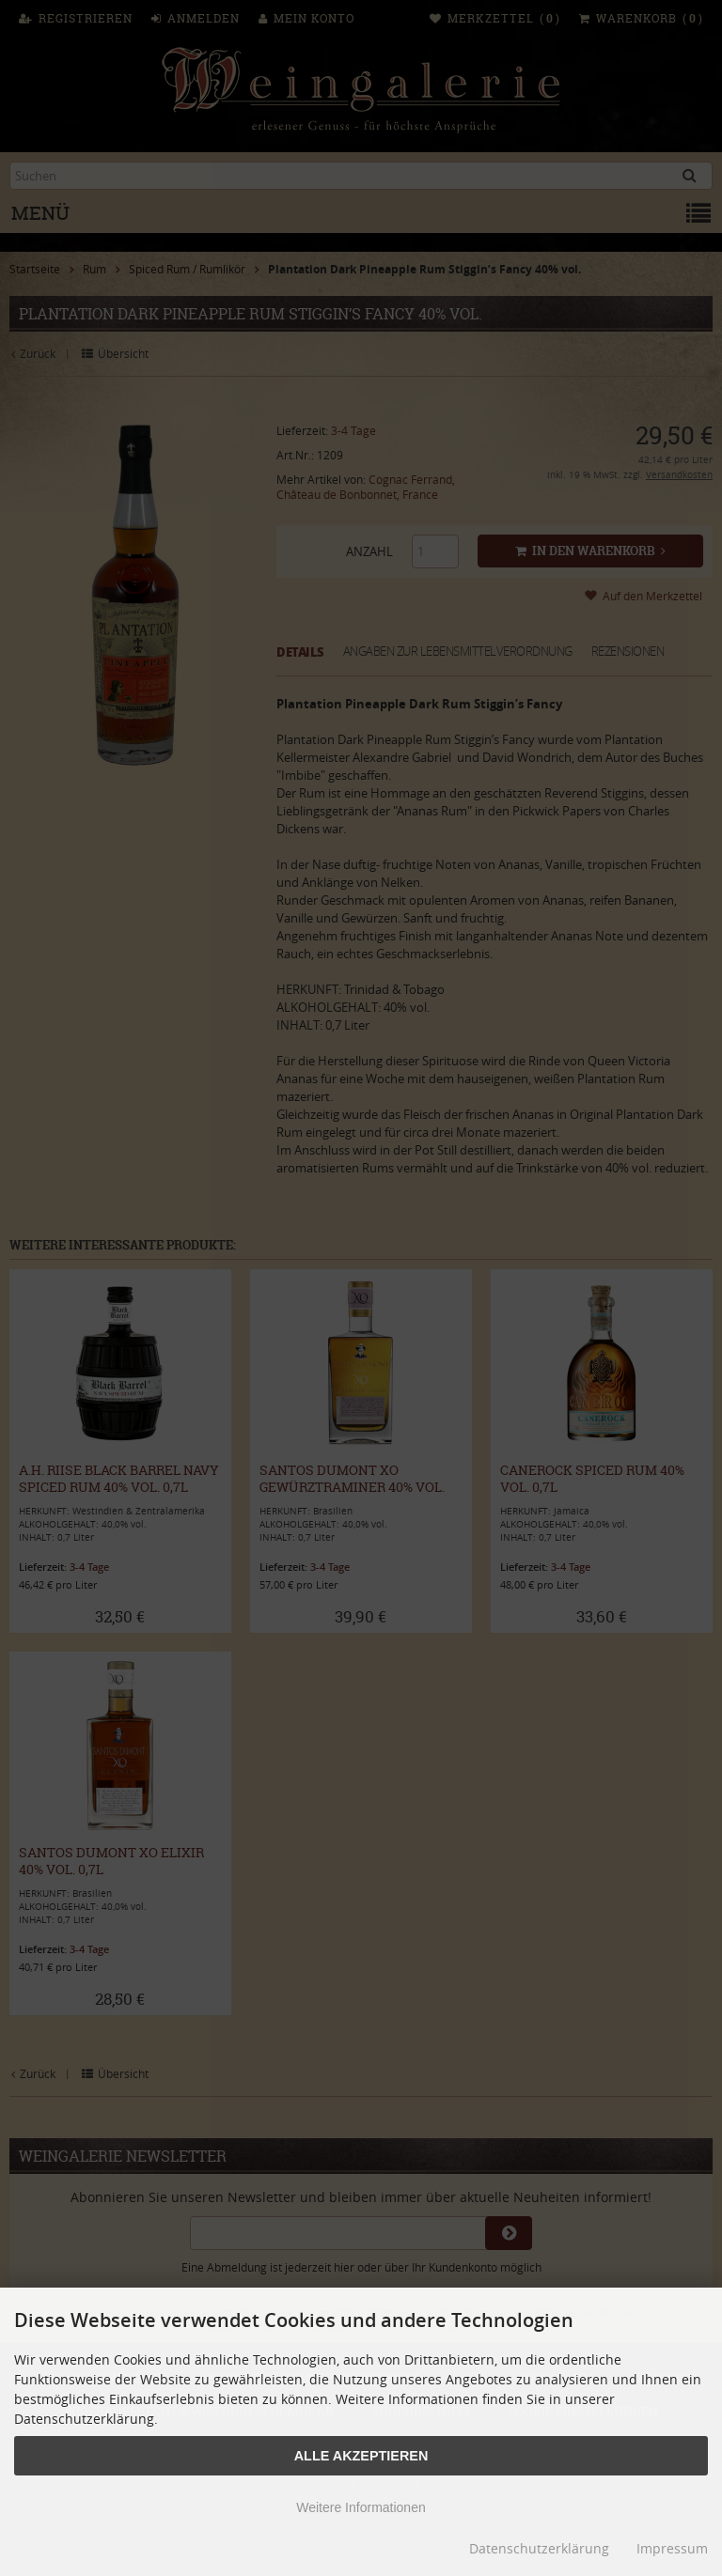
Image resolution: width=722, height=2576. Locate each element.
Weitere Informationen (360, 2507)
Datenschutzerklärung (539, 2548)
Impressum (672, 2548)
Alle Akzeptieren (361, 2455)
